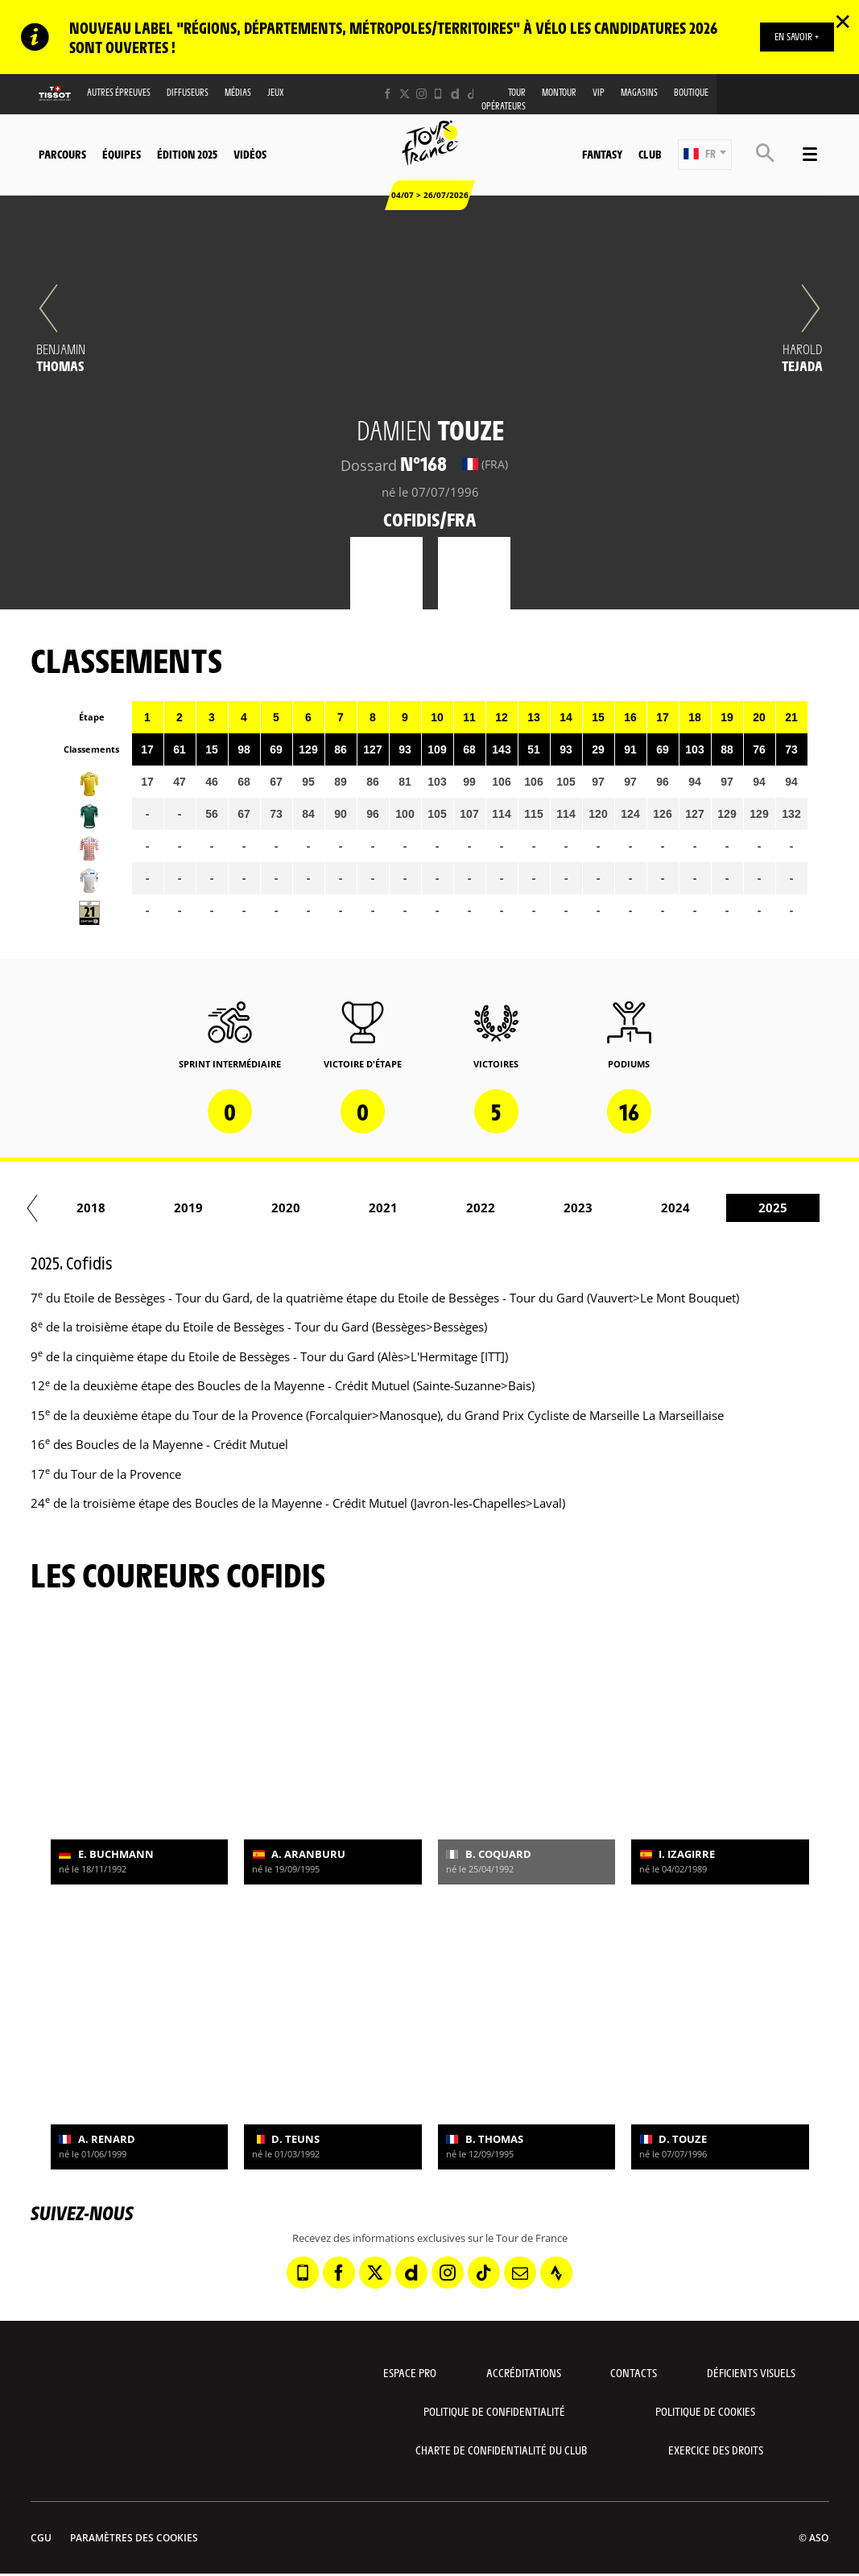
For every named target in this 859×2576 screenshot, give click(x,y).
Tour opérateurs (503, 99)
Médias (238, 92)
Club (649, 154)
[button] (705, 154)
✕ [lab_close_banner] (842, 21)
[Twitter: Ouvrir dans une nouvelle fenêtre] (404, 93)
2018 (214, 1207)
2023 (701, 1207)
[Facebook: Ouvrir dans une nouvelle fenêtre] (387, 93)
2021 (506, 1207)
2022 (603, 1207)
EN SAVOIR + (796, 36)
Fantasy (602, 154)
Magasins (639, 92)
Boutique (691, 92)
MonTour (559, 92)
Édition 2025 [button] (187, 154)
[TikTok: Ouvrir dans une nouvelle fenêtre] (472, 93)
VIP (599, 92)
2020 (408, 1207)
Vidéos (249, 154)
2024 (798, 1207)
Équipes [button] (121, 154)
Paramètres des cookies (134, 2538)
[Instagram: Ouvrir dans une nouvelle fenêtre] (421, 93)
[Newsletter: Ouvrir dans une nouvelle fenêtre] (520, 2272)
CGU (41, 2538)
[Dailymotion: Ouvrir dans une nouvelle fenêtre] (455, 93)
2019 (311, 1207)
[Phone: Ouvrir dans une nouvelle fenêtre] (438, 93)
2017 (116, 1207)
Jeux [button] (275, 92)
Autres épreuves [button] (119, 92)
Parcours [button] (62, 154)
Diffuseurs (188, 92)
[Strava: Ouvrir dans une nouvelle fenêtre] (556, 2272)
